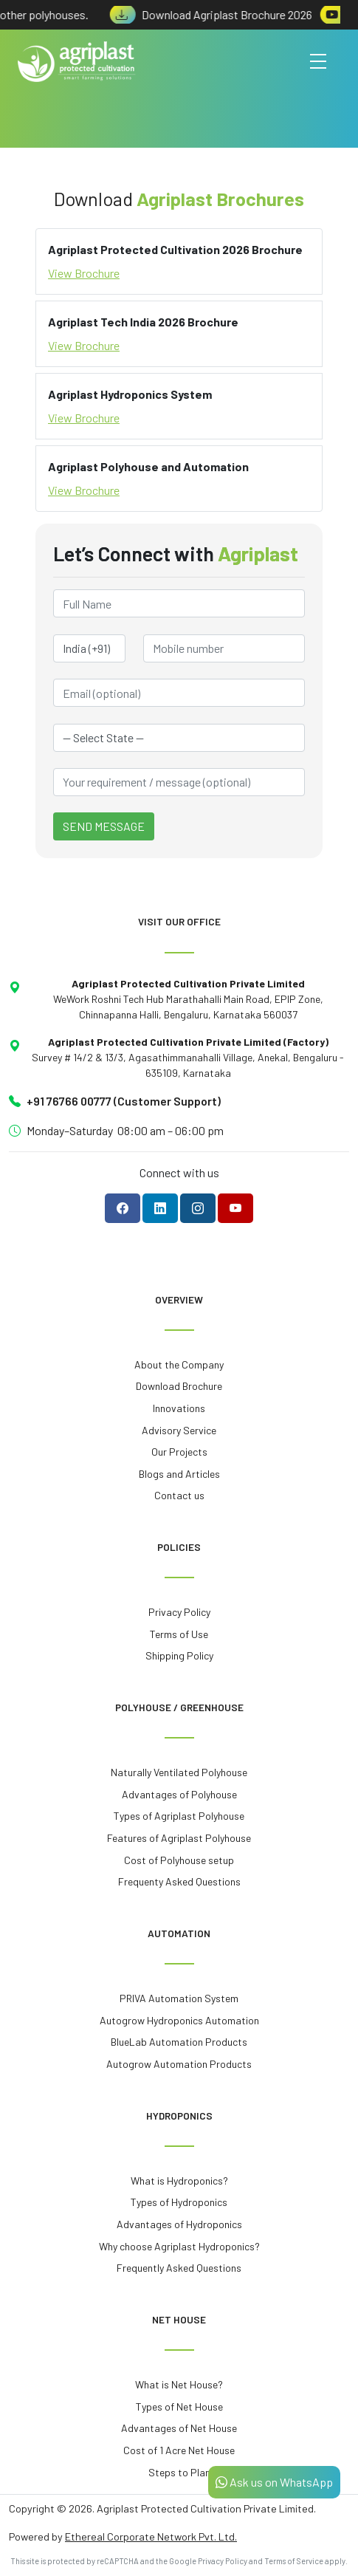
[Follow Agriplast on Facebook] (122, 1208)
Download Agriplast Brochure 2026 (217, 14)
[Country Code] (89, 648)
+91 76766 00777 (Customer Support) (124, 1101)
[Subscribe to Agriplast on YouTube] (235, 1208)
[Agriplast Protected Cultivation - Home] (77, 61)
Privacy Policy (222, 2561)
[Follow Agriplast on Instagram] (198, 1208)
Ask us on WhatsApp (274, 2482)
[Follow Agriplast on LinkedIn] (160, 1208)
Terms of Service (293, 2561)
